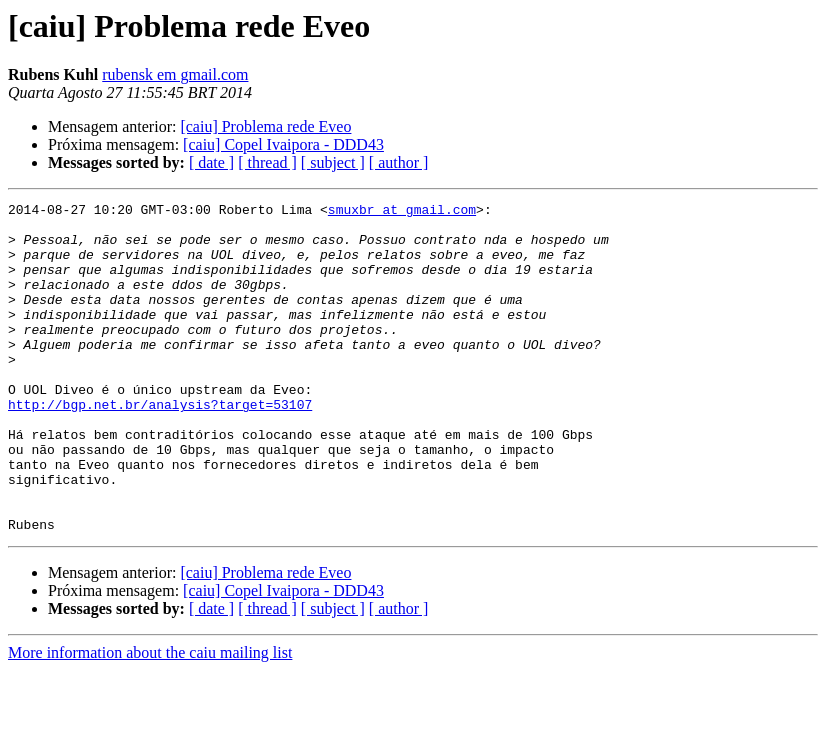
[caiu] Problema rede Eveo (265, 126)
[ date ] (211, 162)
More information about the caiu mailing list (150, 718)
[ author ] (399, 162)
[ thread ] (267, 162)
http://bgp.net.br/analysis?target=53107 (160, 446)
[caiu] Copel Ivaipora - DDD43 (283, 144)
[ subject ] (333, 162)
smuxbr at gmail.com (402, 212)
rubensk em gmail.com (175, 74)
